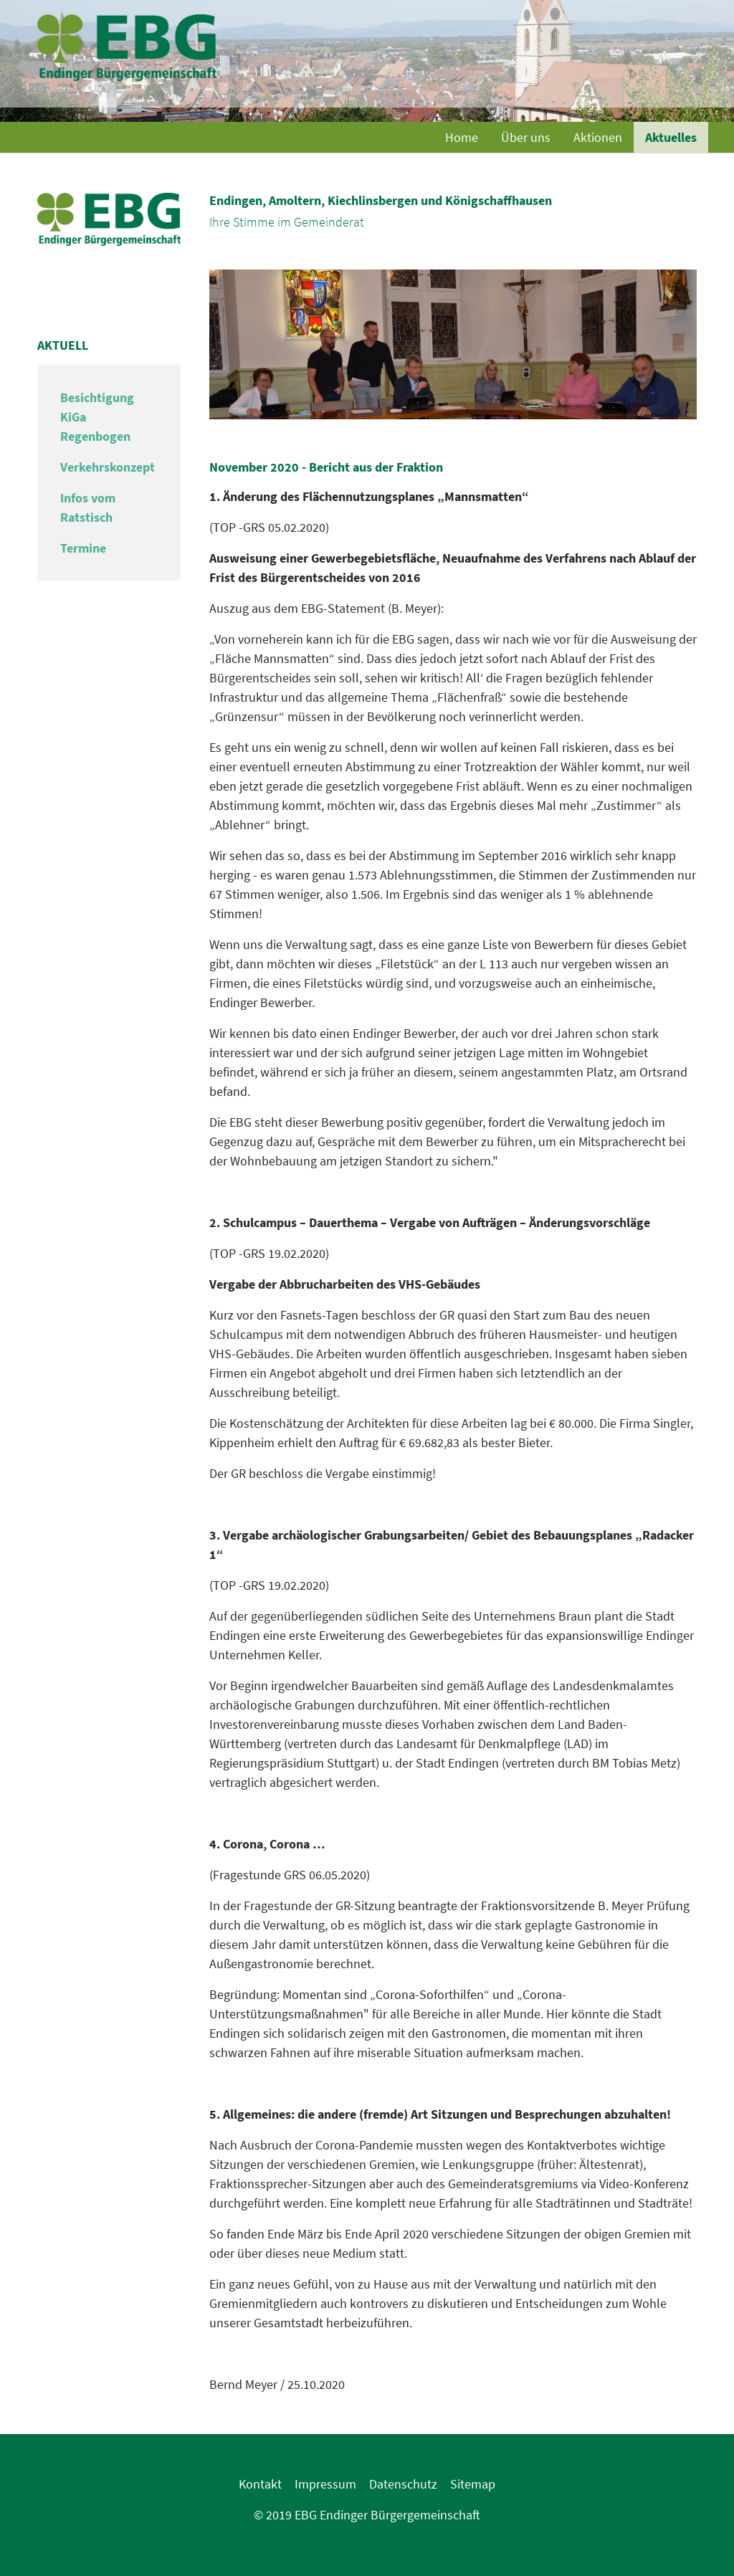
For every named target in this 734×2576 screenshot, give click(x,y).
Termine (83, 548)
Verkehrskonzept (107, 467)
